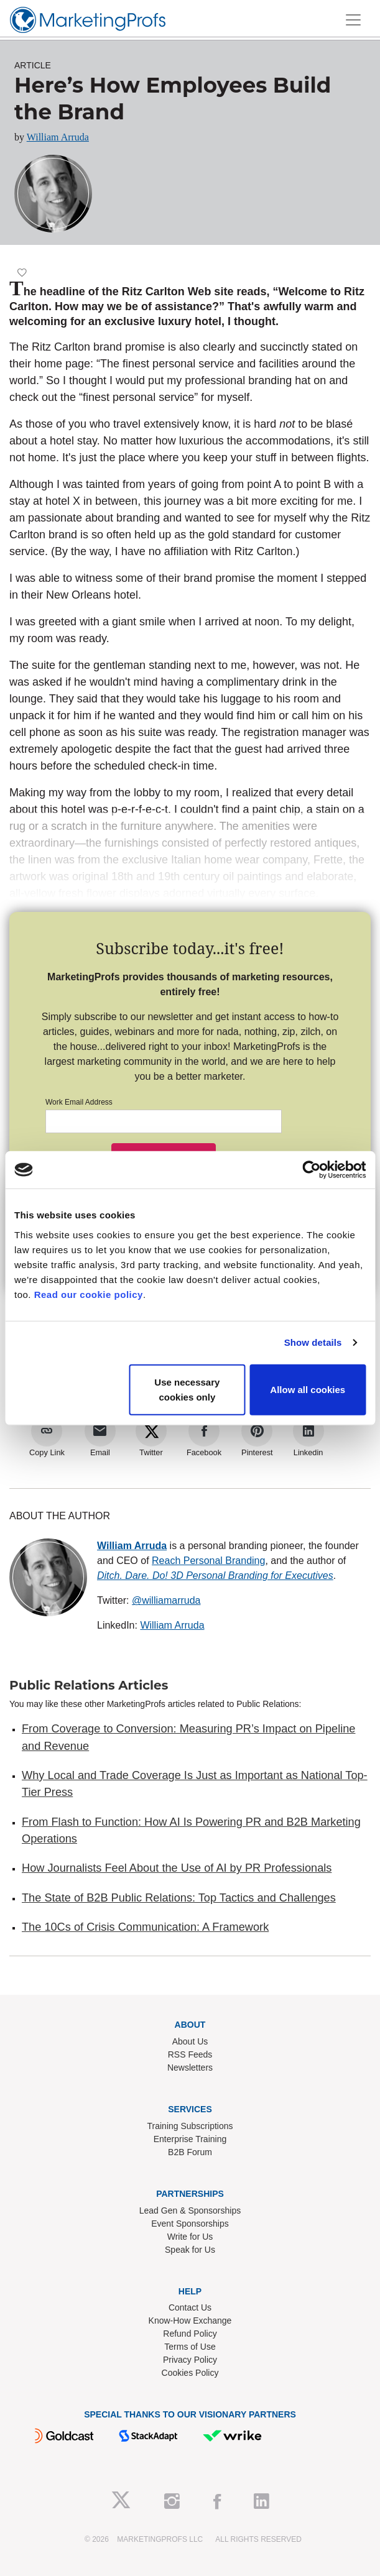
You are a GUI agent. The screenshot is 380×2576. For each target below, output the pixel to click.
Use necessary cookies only (187, 1389)
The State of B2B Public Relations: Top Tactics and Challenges (179, 1898)
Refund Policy (189, 2334)
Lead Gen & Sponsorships (190, 2210)
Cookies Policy (190, 2373)
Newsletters (190, 2067)
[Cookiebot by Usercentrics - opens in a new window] (311, 1170)
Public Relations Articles (88, 1685)
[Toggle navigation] (353, 20)
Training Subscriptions (190, 2126)
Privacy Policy (190, 2360)
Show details (313, 1342)
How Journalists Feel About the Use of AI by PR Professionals (176, 1868)
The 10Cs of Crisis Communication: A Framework (145, 1927)
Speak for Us (190, 2250)
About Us (190, 2041)
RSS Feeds (190, 2054)
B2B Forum (190, 2152)
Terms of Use (189, 2347)
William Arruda (58, 137)
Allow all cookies (307, 1389)
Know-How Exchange (190, 2320)
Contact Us (190, 2307)
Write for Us (190, 2237)
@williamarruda (166, 1600)
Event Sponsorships (190, 2224)
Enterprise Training (190, 2139)
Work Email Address (79, 1102)
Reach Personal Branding (208, 1560)
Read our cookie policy (88, 1294)
